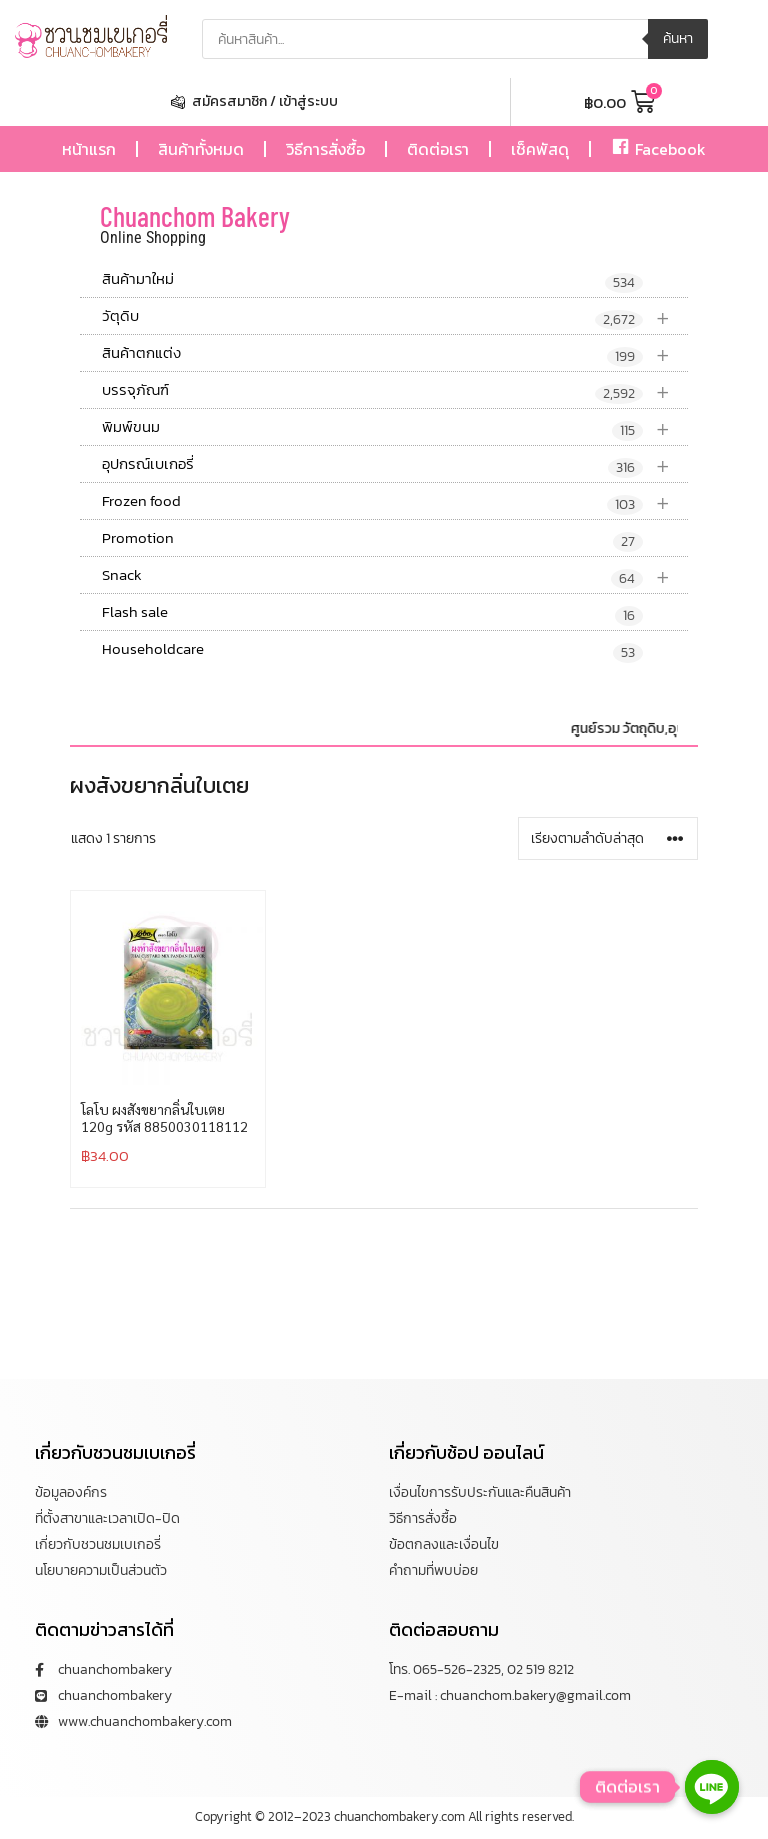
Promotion (372, 539)
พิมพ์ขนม (395, 427)
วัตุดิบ (395, 316)
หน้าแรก (89, 149)
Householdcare (372, 650)
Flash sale (372, 613)
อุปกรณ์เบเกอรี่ (395, 464)
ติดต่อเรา (438, 149)
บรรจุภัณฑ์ (395, 390)
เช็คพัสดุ (540, 149)
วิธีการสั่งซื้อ (325, 149)
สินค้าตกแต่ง (395, 353)
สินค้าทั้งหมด (201, 149)
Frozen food (395, 501)
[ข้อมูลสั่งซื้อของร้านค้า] (608, 838)
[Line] (712, 1787)
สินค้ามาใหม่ (372, 280)
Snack (395, 575)
